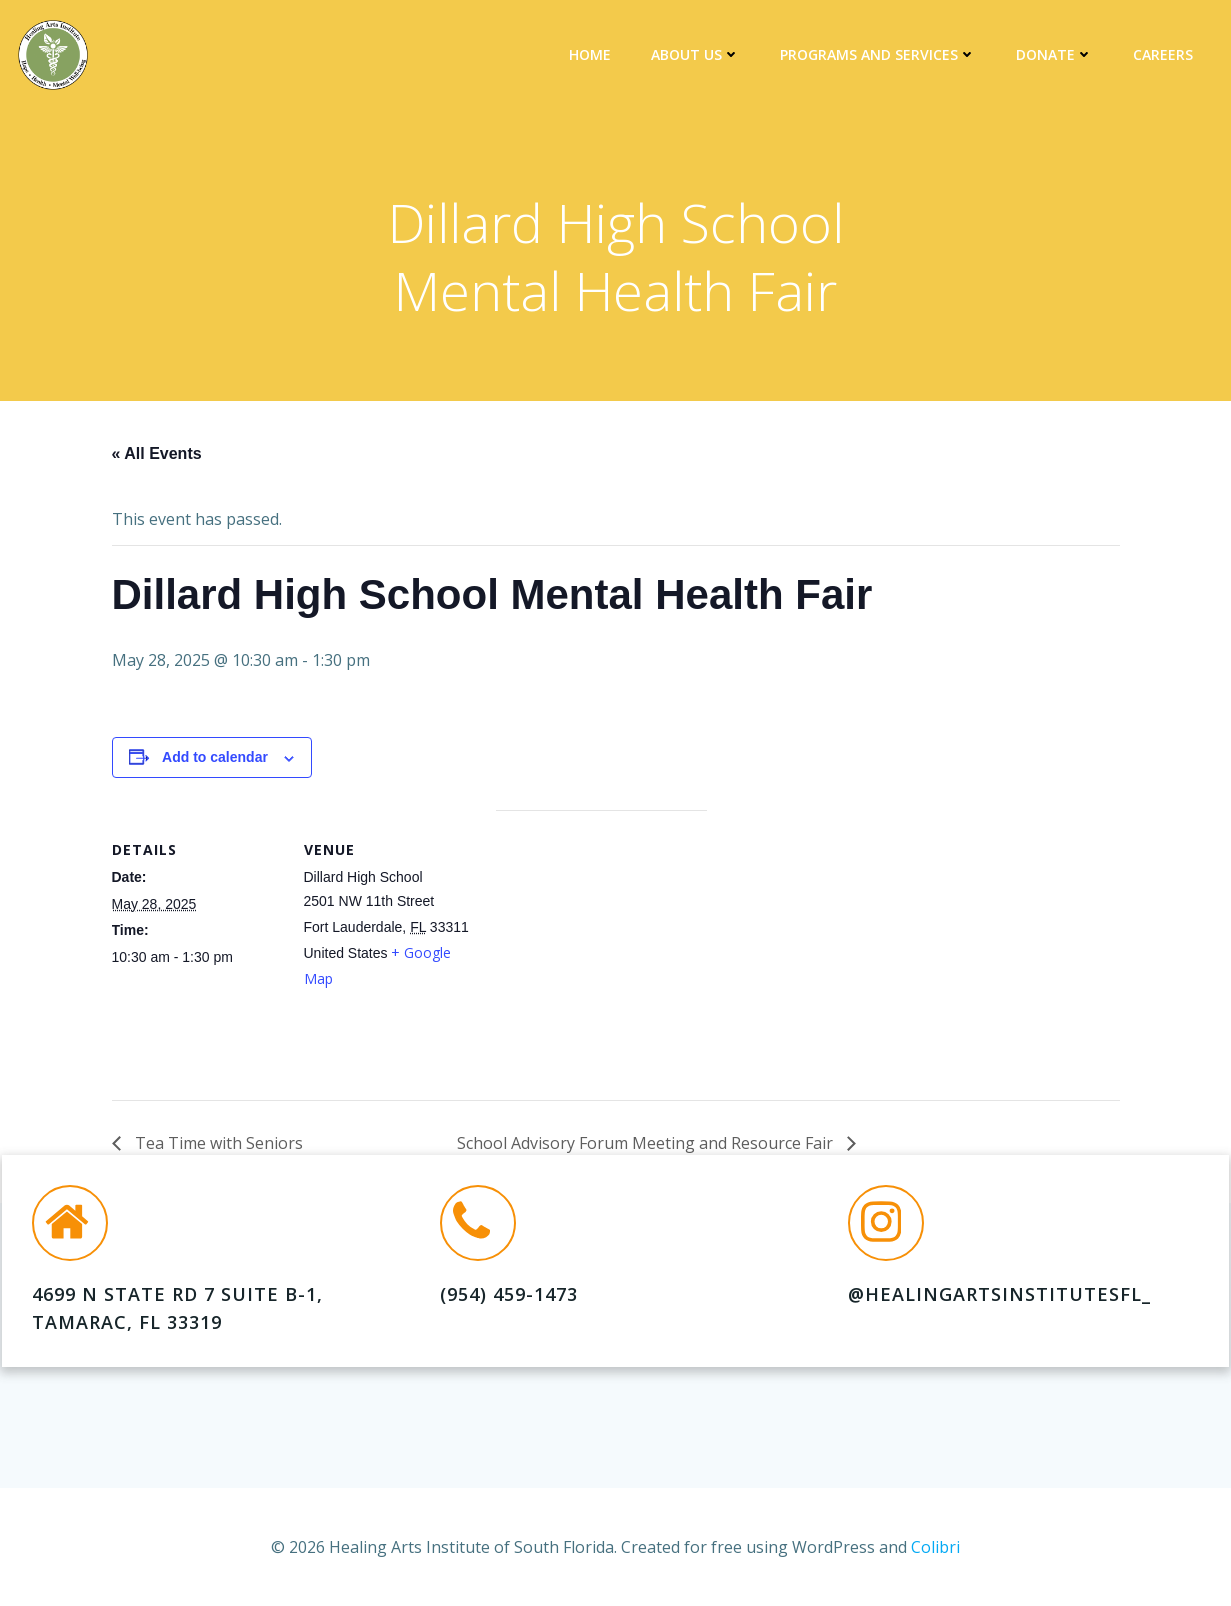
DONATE (1057, 55)
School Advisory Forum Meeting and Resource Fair (647, 1148)
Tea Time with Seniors (217, 1148)
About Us (698, 55)
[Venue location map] (601, 952)
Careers (1166, 55)
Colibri (935, 1546)
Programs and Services (881, 55)
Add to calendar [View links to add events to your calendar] (215, 762)
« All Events (157, 458)
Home (593, 55)
